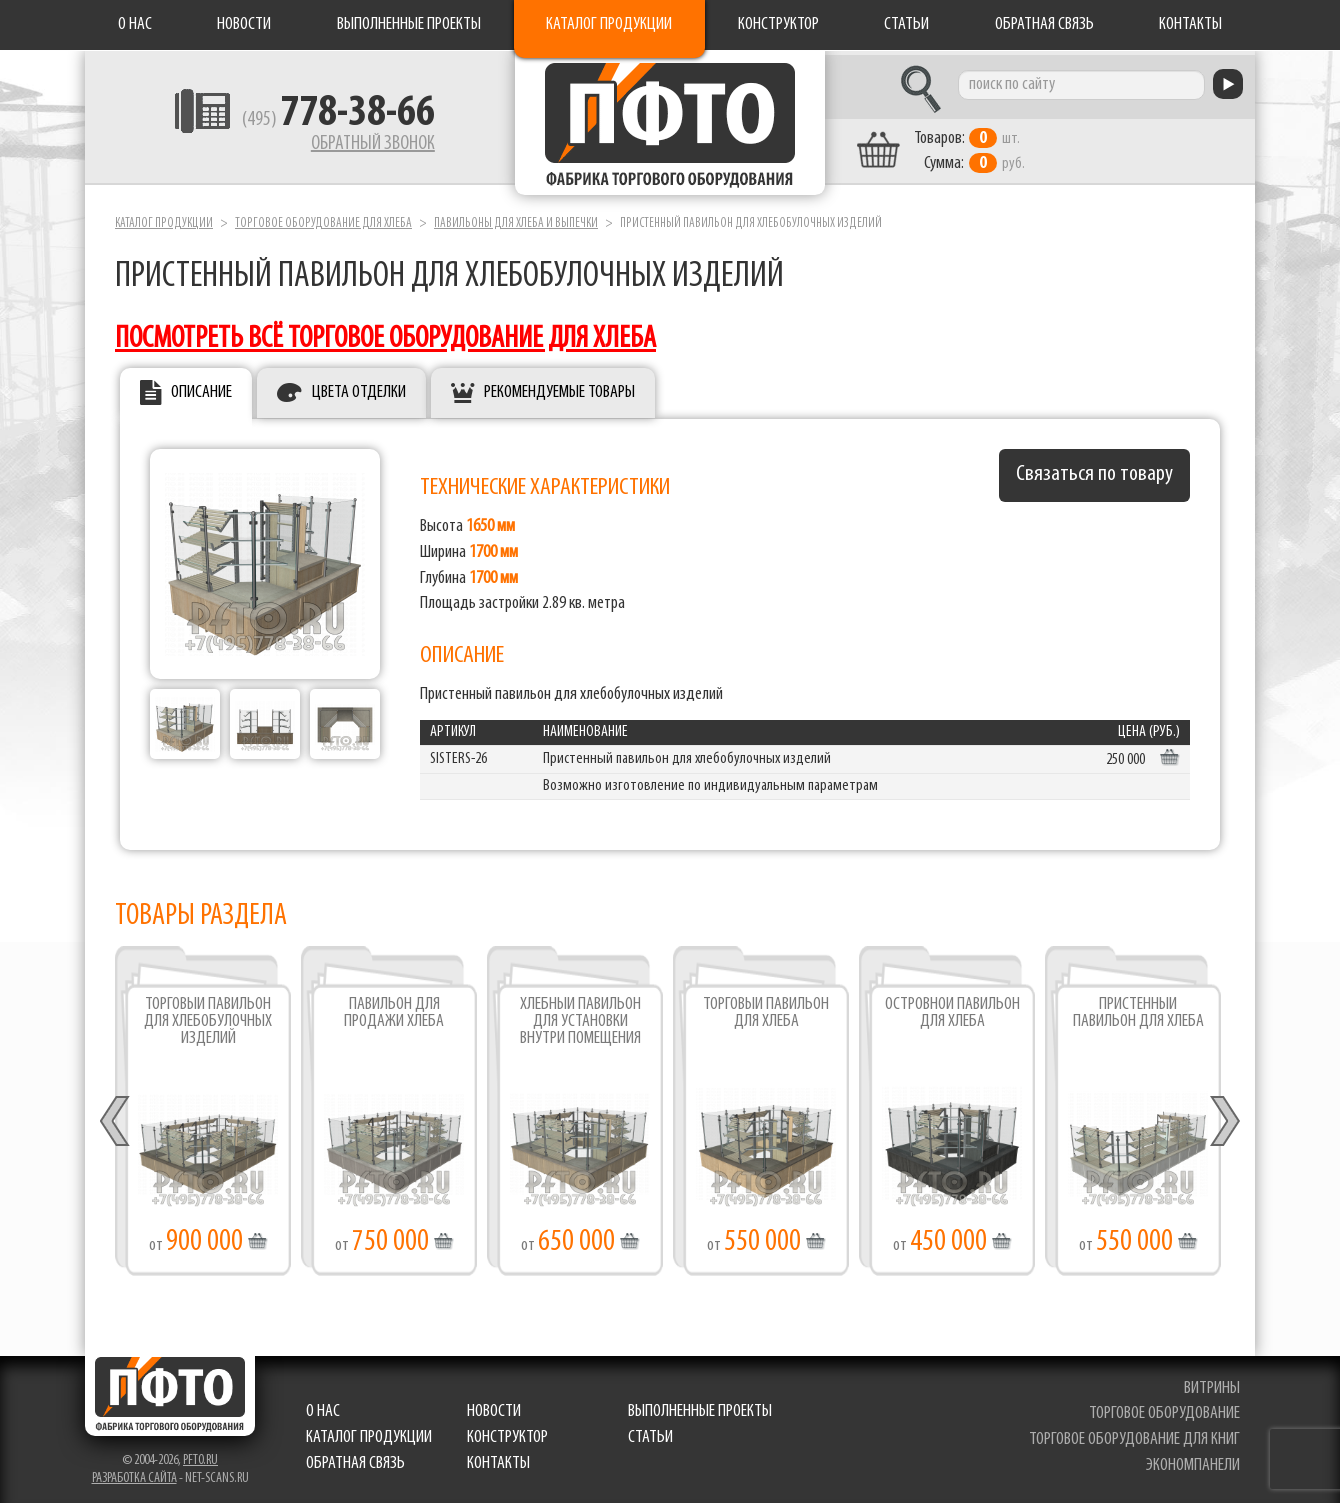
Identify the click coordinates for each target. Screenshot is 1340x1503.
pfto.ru (200, 1455)
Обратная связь (1044, 24)
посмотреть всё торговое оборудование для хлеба (385, 334)
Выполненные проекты (409, 24)
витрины (1212, 1383)
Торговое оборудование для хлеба (323, 218)
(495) (321, 121)
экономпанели (1193, 1460)
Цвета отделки (359, 388)
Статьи (906, 24)
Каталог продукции (609, 24)
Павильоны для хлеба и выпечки (516, 218)
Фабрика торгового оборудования (670, 125)
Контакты (1190, 24)
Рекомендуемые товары (559, 388)
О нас (135, 24)
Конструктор (778, 24)
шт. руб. (985, 147)
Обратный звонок (356, 145)
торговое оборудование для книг (1134, 1435)
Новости (244, 24)
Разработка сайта (134, 1473)
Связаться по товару (1094, 470)
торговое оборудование (1164, 1409)
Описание (201, 388)
